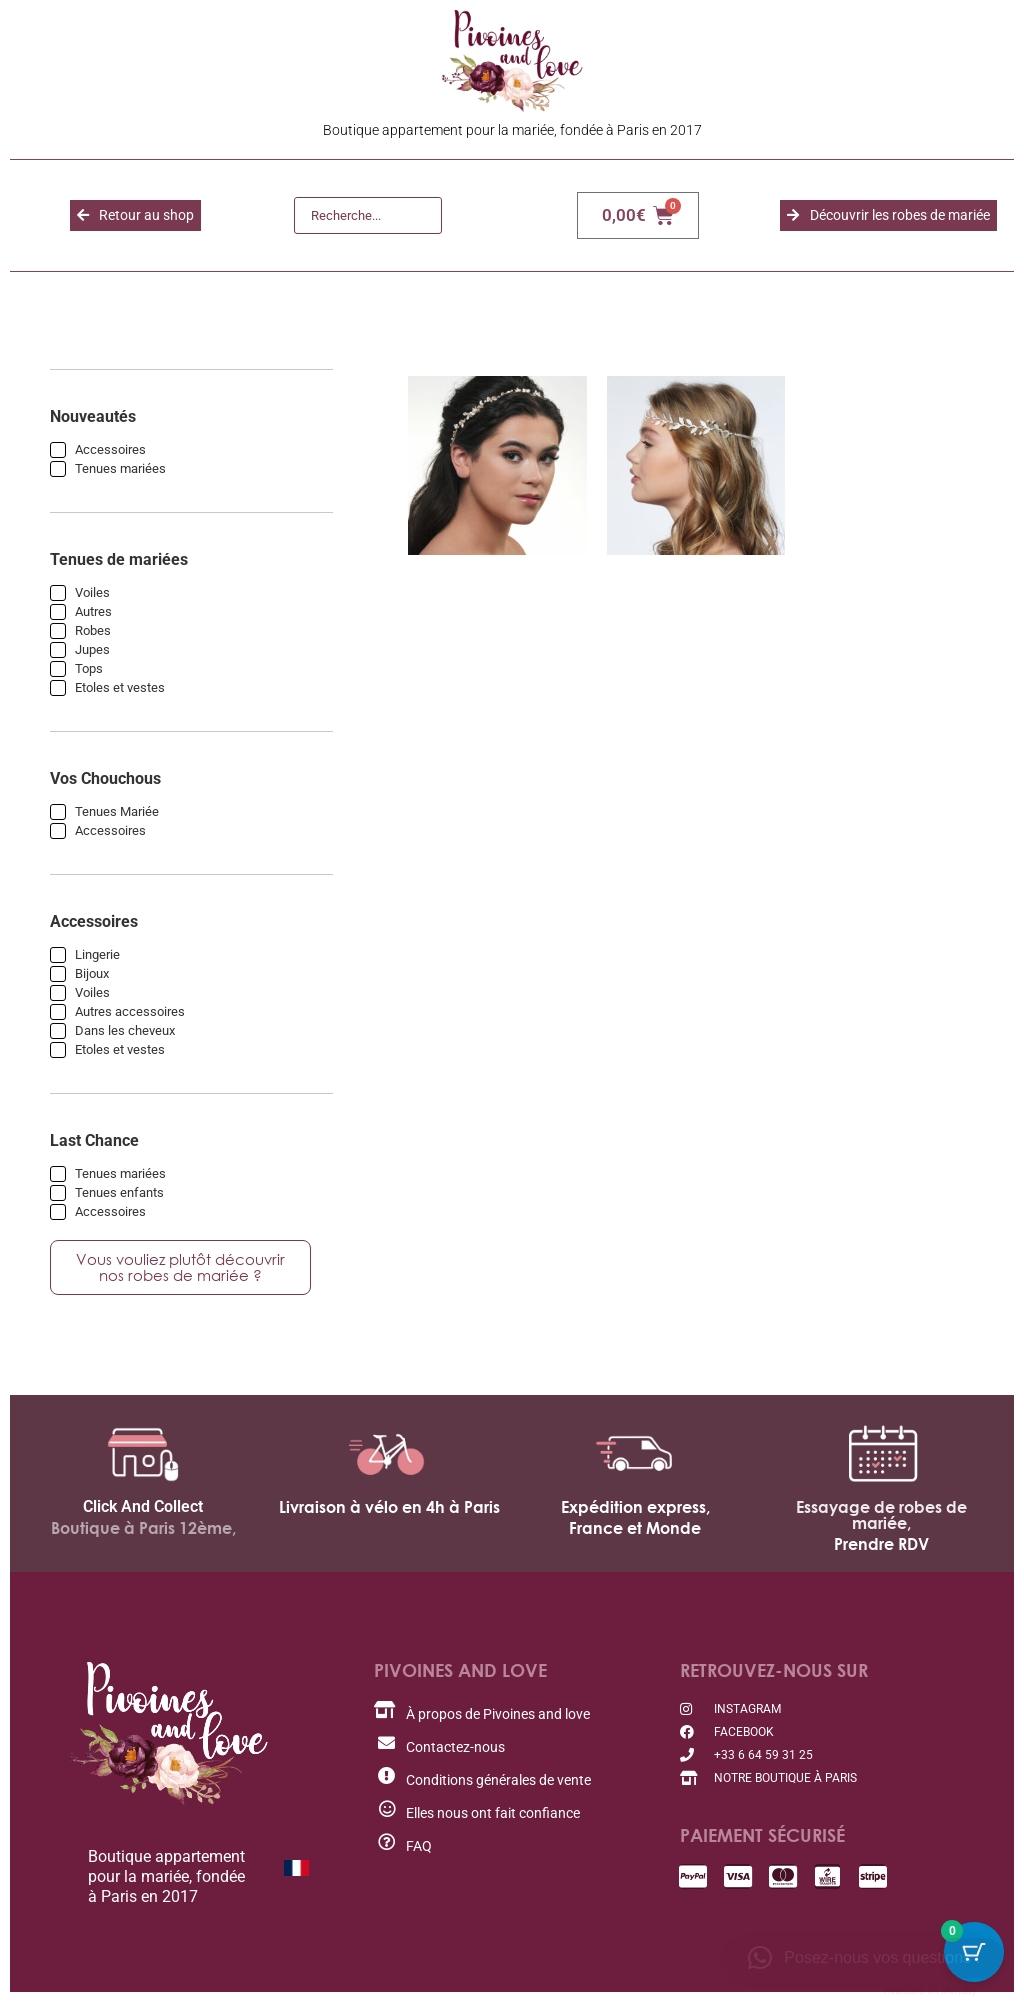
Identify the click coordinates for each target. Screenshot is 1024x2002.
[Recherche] (368, 216)
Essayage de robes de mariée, (881, 1515)
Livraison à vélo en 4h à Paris (389, 1507)
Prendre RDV (881, 1544)
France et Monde (635, 1528)
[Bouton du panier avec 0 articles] (974, 1952)
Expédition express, (635, 1507)
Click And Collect (143, 1506)
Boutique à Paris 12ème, (143, 1528)
